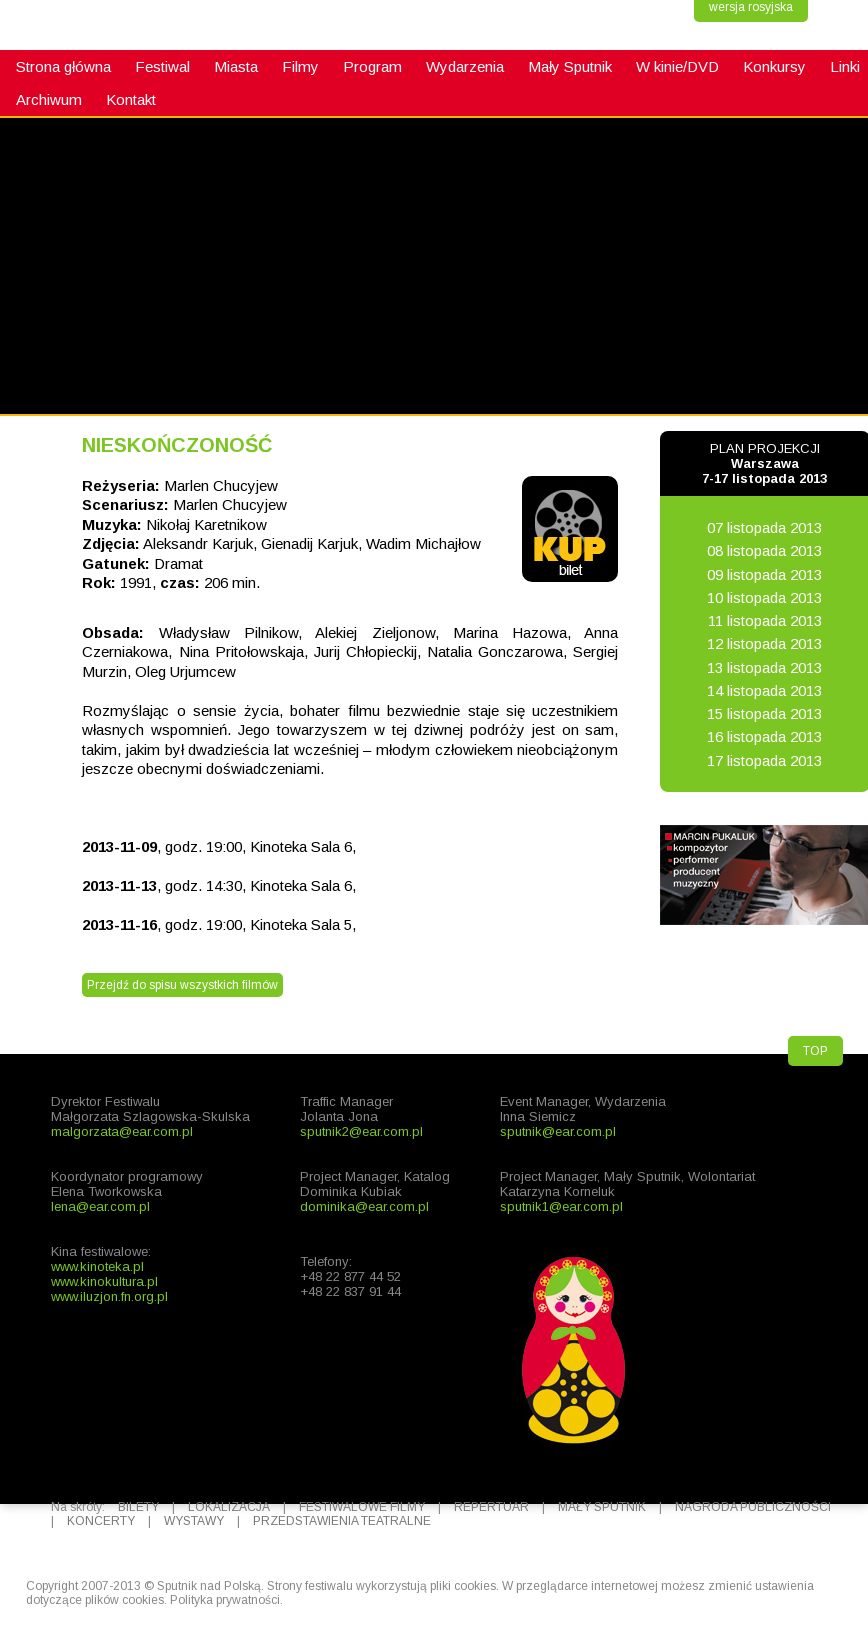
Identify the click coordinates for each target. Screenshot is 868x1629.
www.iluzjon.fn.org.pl (109, 1296)
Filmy (300, 66)
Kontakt (131, 99)
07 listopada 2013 (764, 527)
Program (372, 66)
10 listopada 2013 (764, 597)
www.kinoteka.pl (97, 1266)
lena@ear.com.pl (100, 1206)
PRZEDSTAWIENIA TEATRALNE (342, 1521)
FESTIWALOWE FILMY (362, 1507)
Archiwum (49, 99)
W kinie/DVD (677, 66)
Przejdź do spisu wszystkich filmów (182, 985)
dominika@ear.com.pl (364, 1206)
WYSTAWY (194, 1521)
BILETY (138, 1507)
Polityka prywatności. (226, 1600)
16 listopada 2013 (764, 736)
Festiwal (162, 66)
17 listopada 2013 (764, 760)
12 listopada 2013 (764, 643)
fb (25, 396)
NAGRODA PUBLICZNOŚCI (753, 1507)
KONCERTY (101, 1521)
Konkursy (774, 66)
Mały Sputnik (570, 66)
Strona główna (63, 66)
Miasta (236, 66)
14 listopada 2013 (764, 690)
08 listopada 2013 (764, 550)
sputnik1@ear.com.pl (561, 1206)
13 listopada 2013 (764, 667)
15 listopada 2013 (764, 713)
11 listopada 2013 (765, 620)
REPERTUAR (491, 1507)
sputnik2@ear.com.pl (361, 1131)
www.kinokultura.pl (104, 1281)
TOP (815, 1051)
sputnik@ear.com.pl (558, 1131)
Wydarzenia (465, 66)
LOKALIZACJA (229, 1507)
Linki (845, 66)
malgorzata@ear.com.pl (122, 1131)
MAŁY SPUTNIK (602, 1507)
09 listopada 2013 (764, 574)
